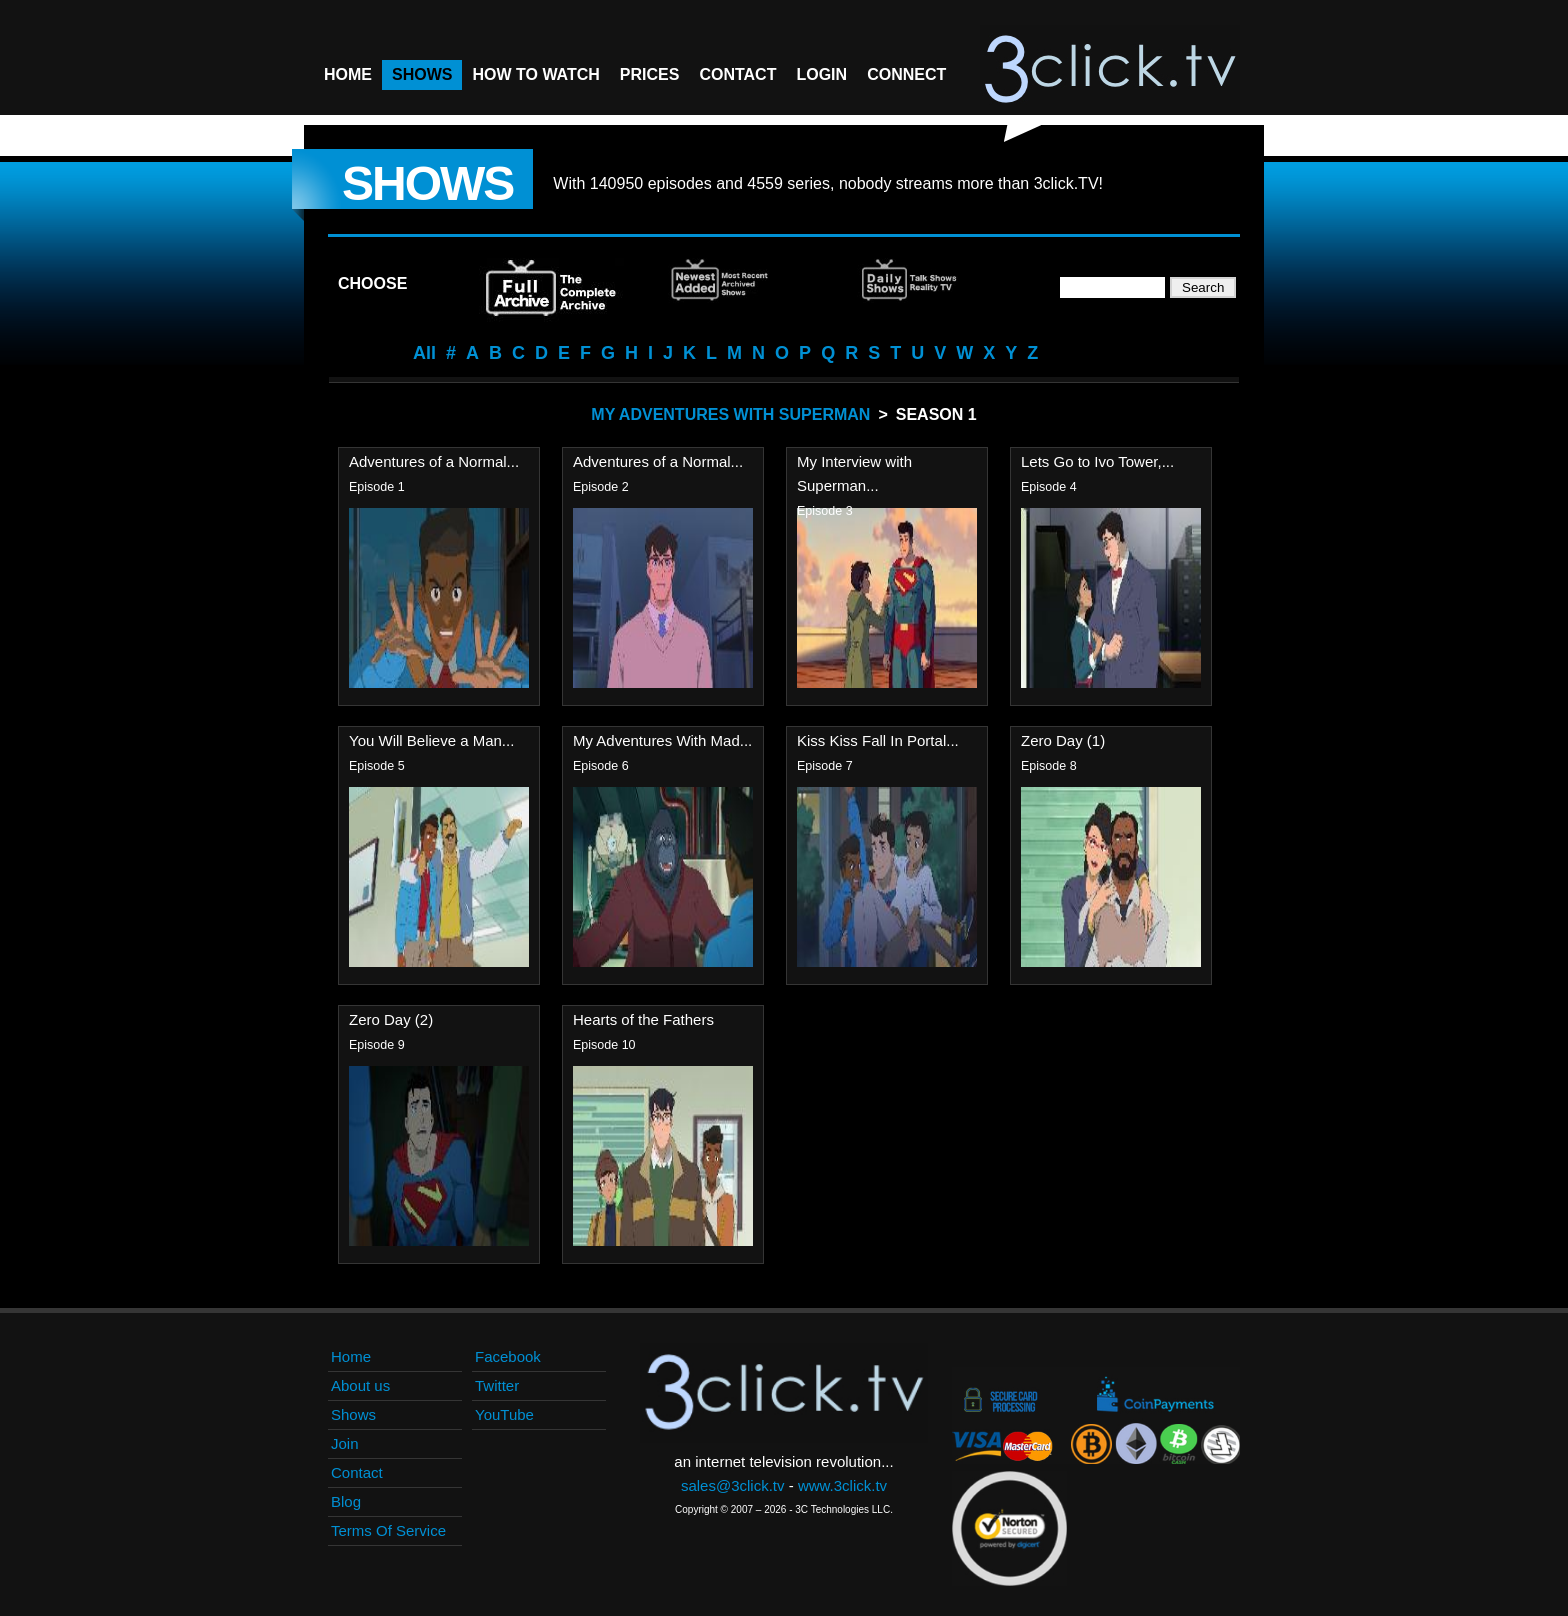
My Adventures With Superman (730, 414)
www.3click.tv (842, 1485)
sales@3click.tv (733, 1485)
